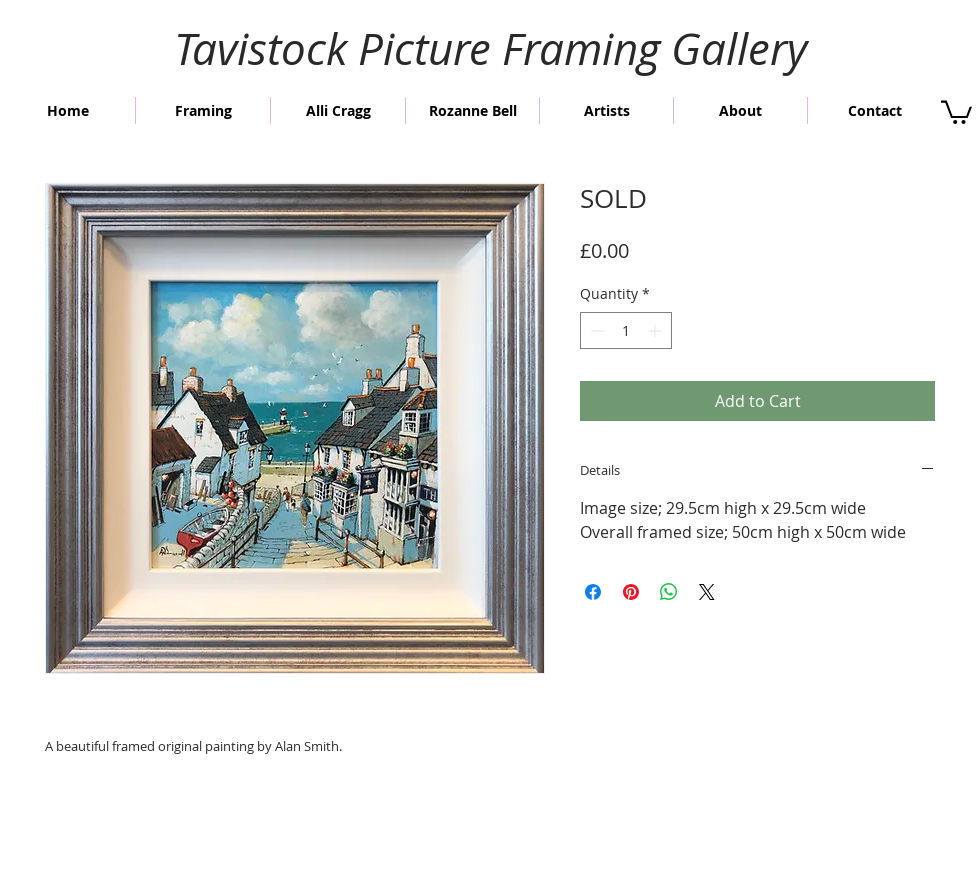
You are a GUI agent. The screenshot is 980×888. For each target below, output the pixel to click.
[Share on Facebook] (593, 592)
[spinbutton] (626, 330)
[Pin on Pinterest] (631, 592)
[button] (956, 111)
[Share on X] (707, 592)
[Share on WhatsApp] (669, 592)
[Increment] (656, 330)
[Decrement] (595, 330)
